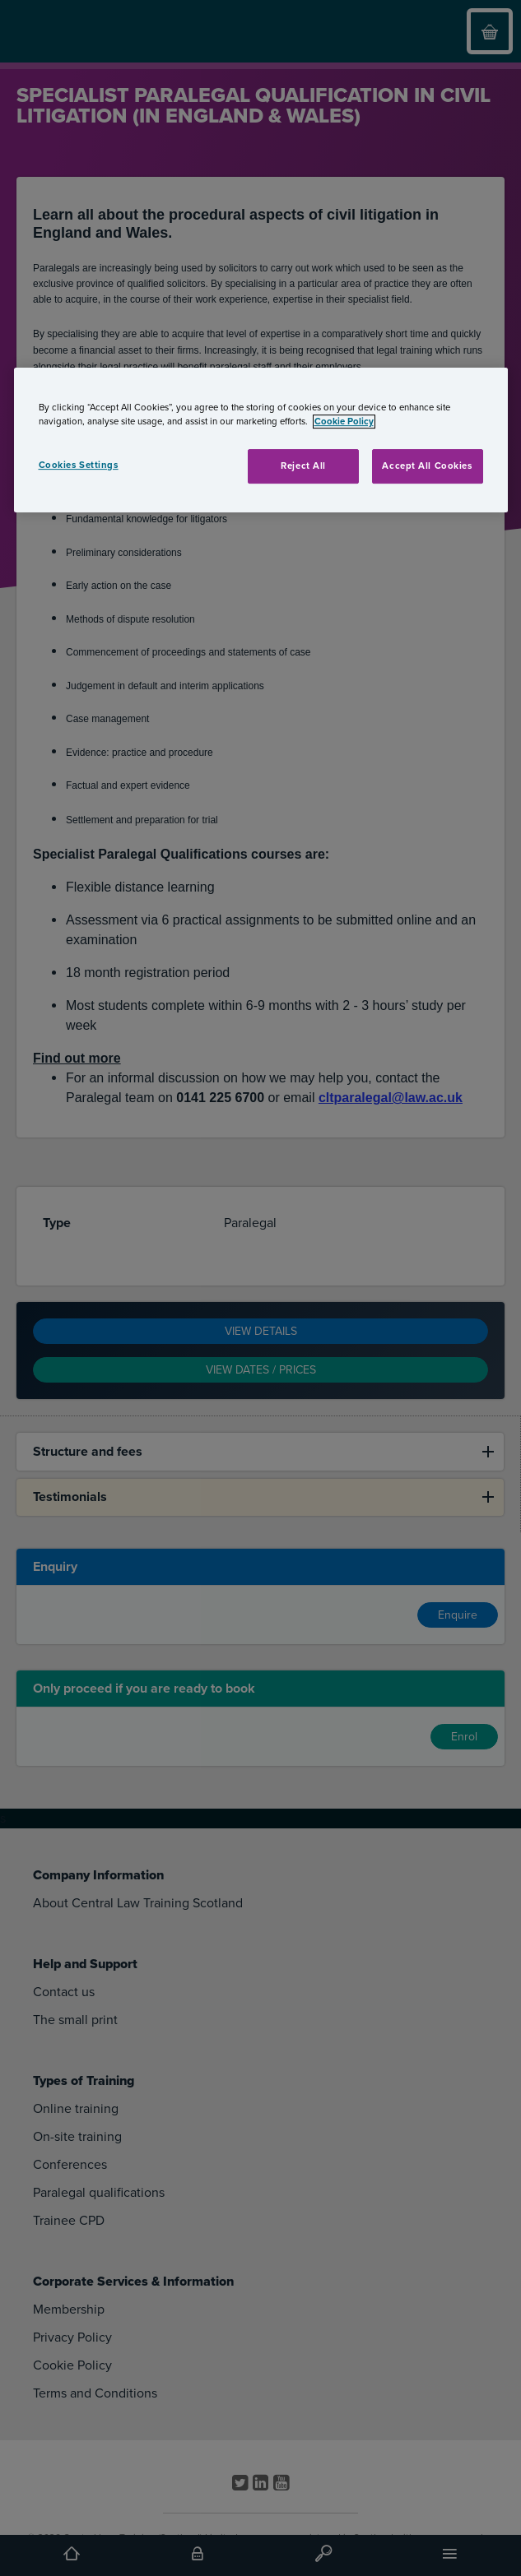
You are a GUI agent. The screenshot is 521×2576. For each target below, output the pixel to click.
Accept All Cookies (427, 466)
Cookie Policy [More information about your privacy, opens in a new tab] (344, 421)
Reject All (303, 466)
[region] (261, 440)
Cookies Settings (79, 465)
